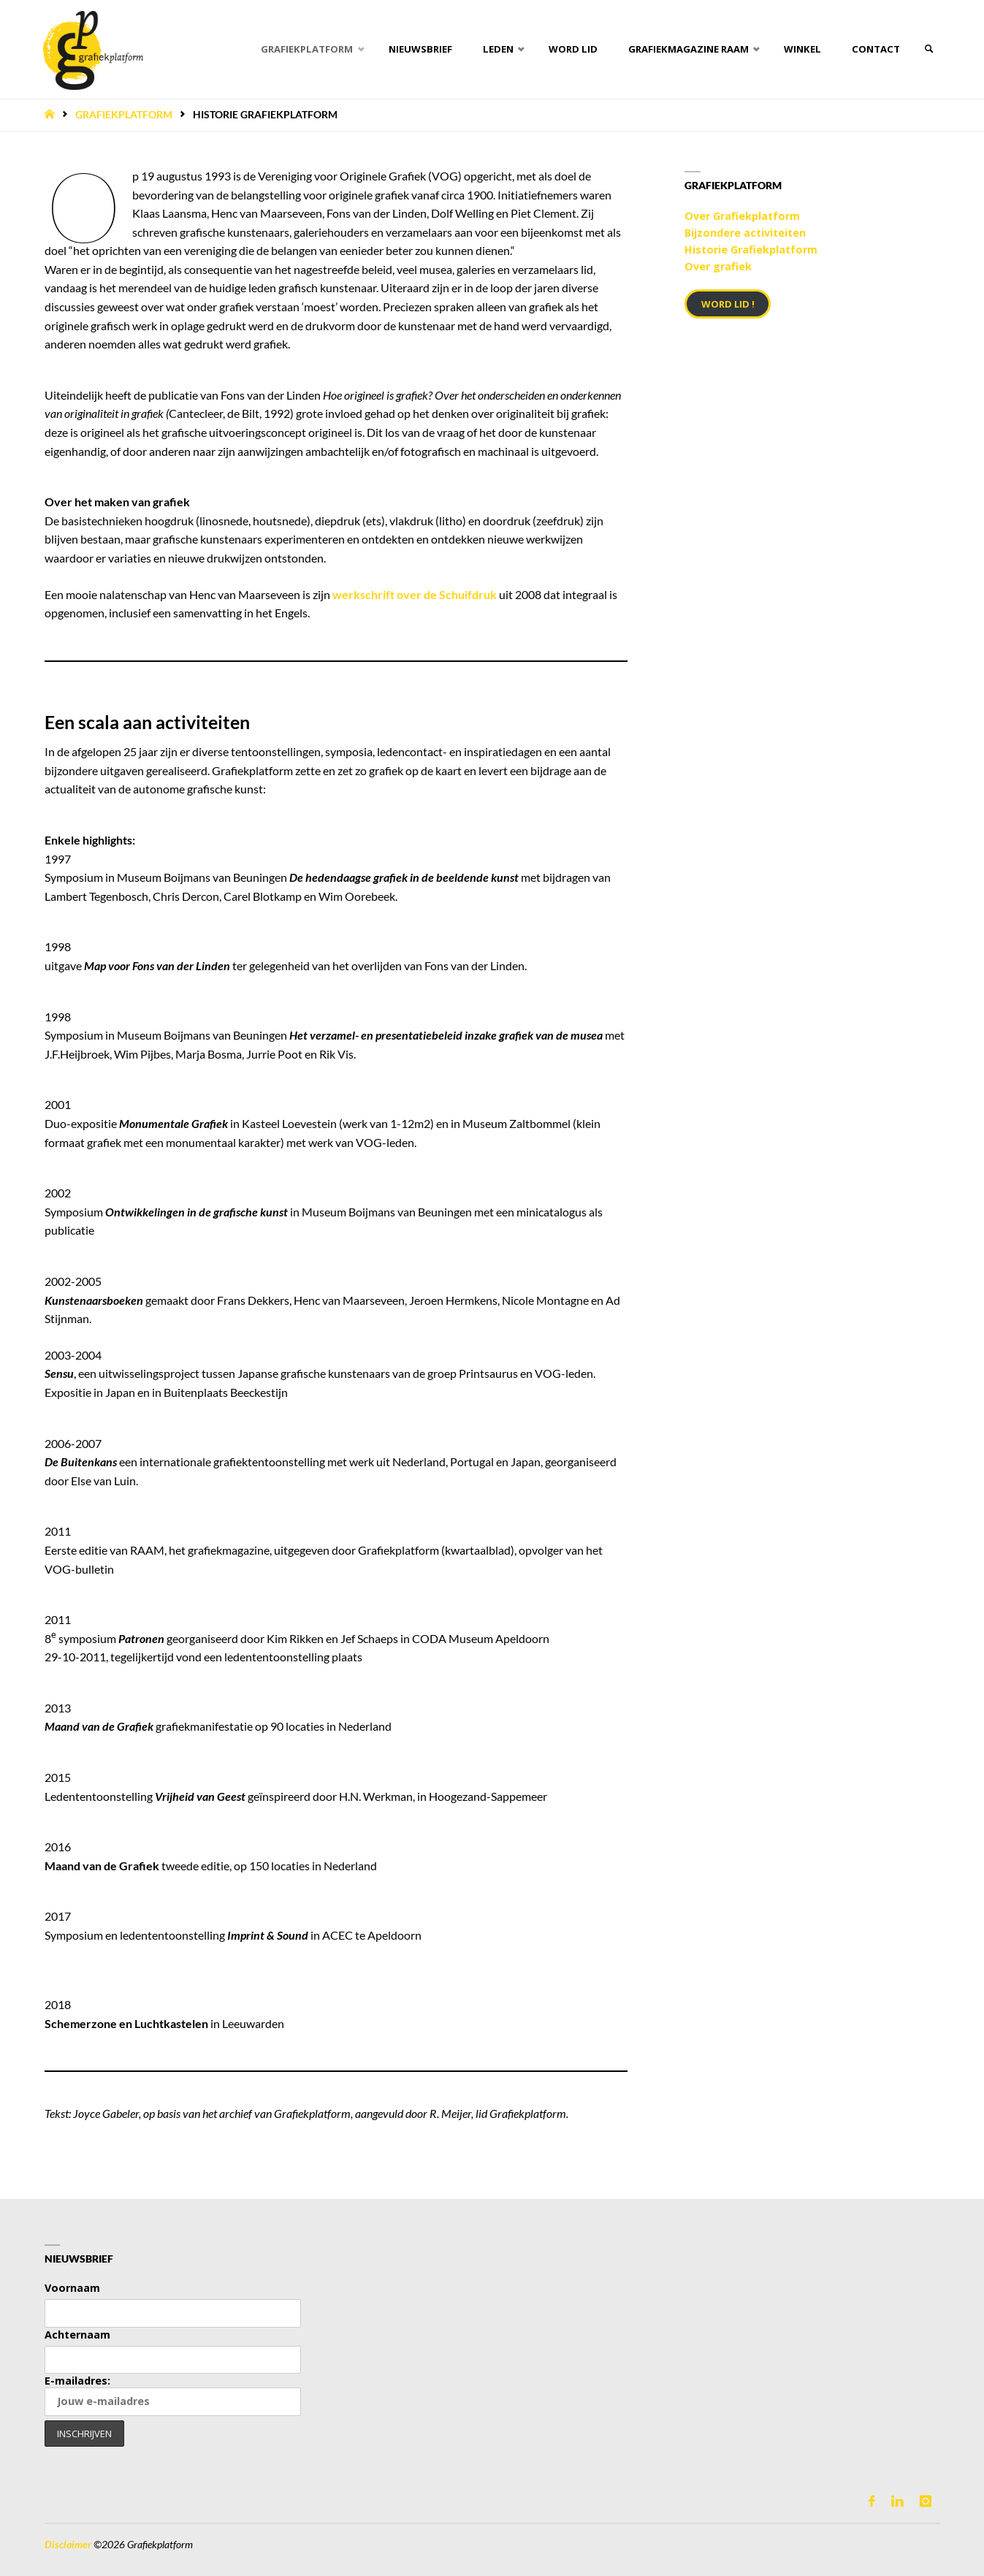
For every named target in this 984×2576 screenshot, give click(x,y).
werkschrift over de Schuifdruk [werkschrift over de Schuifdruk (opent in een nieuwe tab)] (414, 594)
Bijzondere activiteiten (745, 233)
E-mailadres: (173, 2395)
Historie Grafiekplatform (750, 249)
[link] (925, 49)
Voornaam (72, 2288)
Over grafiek (718, 266)
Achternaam (77, 2334)
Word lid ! (728, 303)
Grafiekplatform (123, 115)
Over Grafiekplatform (742, 216)
